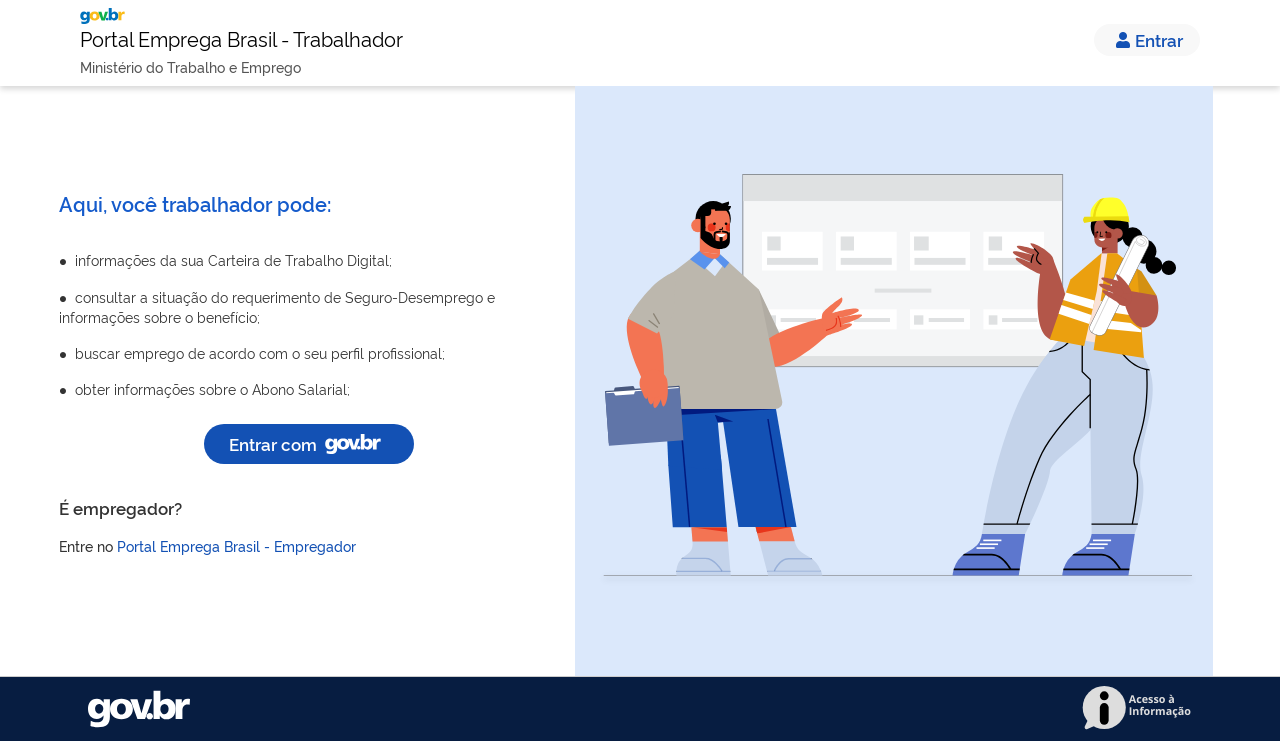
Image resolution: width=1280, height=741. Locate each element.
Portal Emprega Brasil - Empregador (236, 545)
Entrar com (309, 443)
